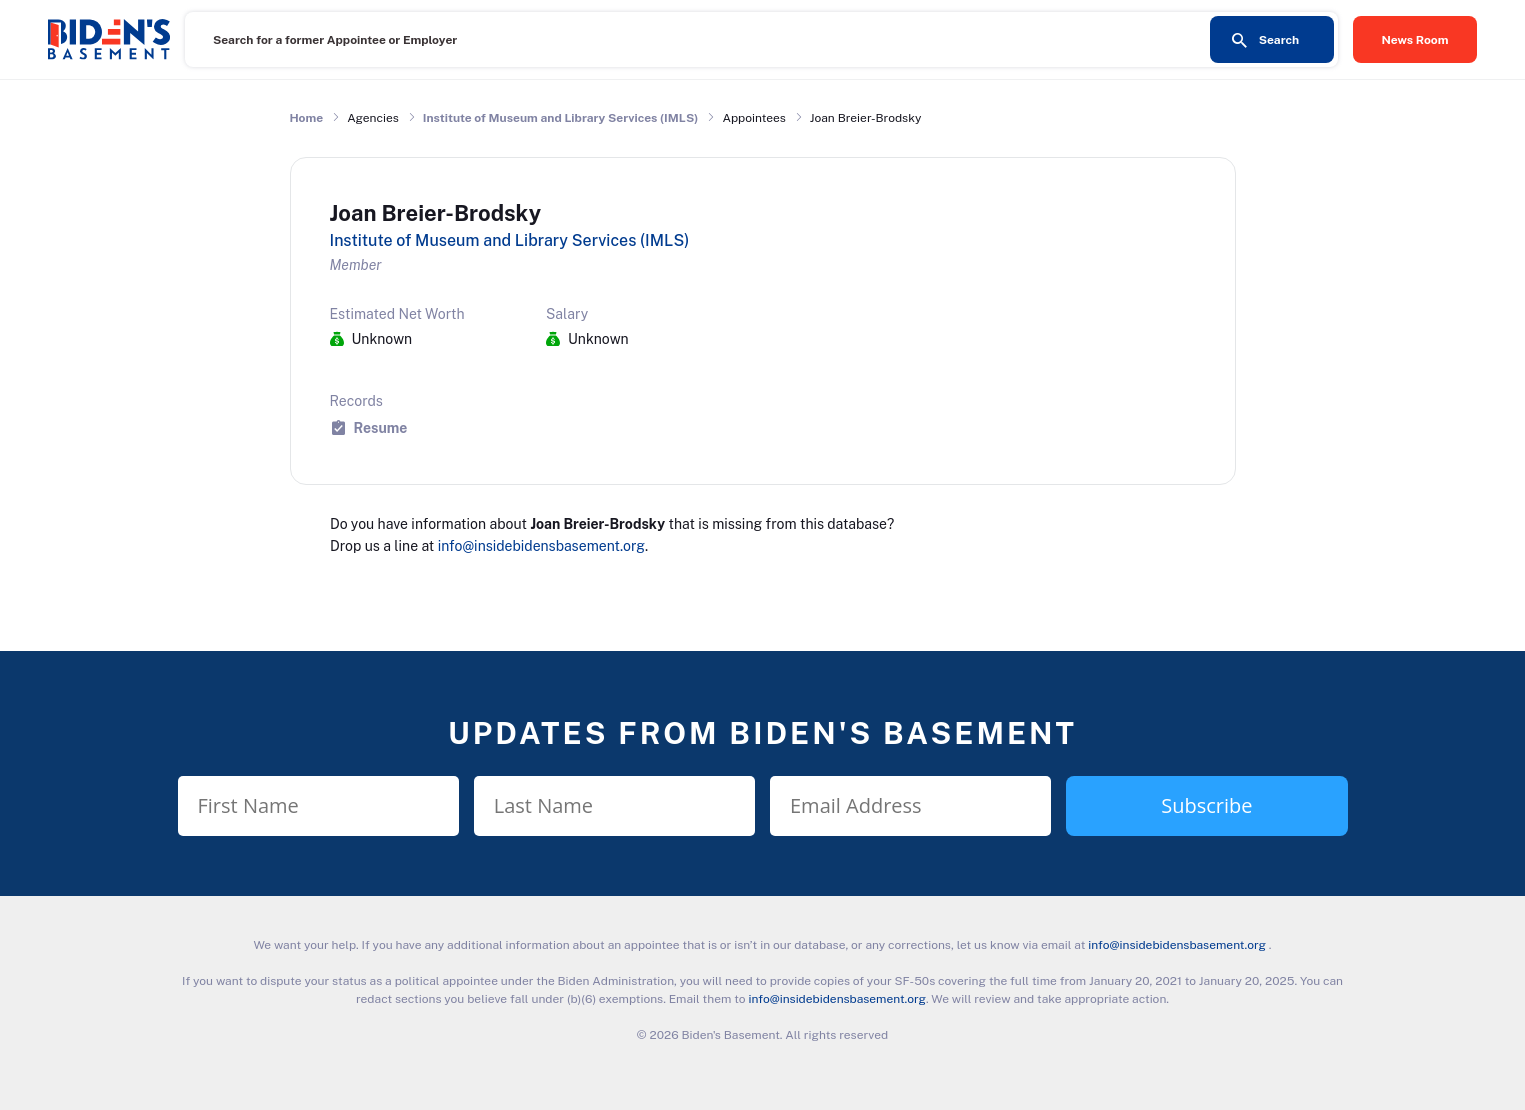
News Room (1415, 40)
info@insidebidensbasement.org (541, 546)
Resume (381, 427)
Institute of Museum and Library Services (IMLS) (561, 118)
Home (307, 118)
